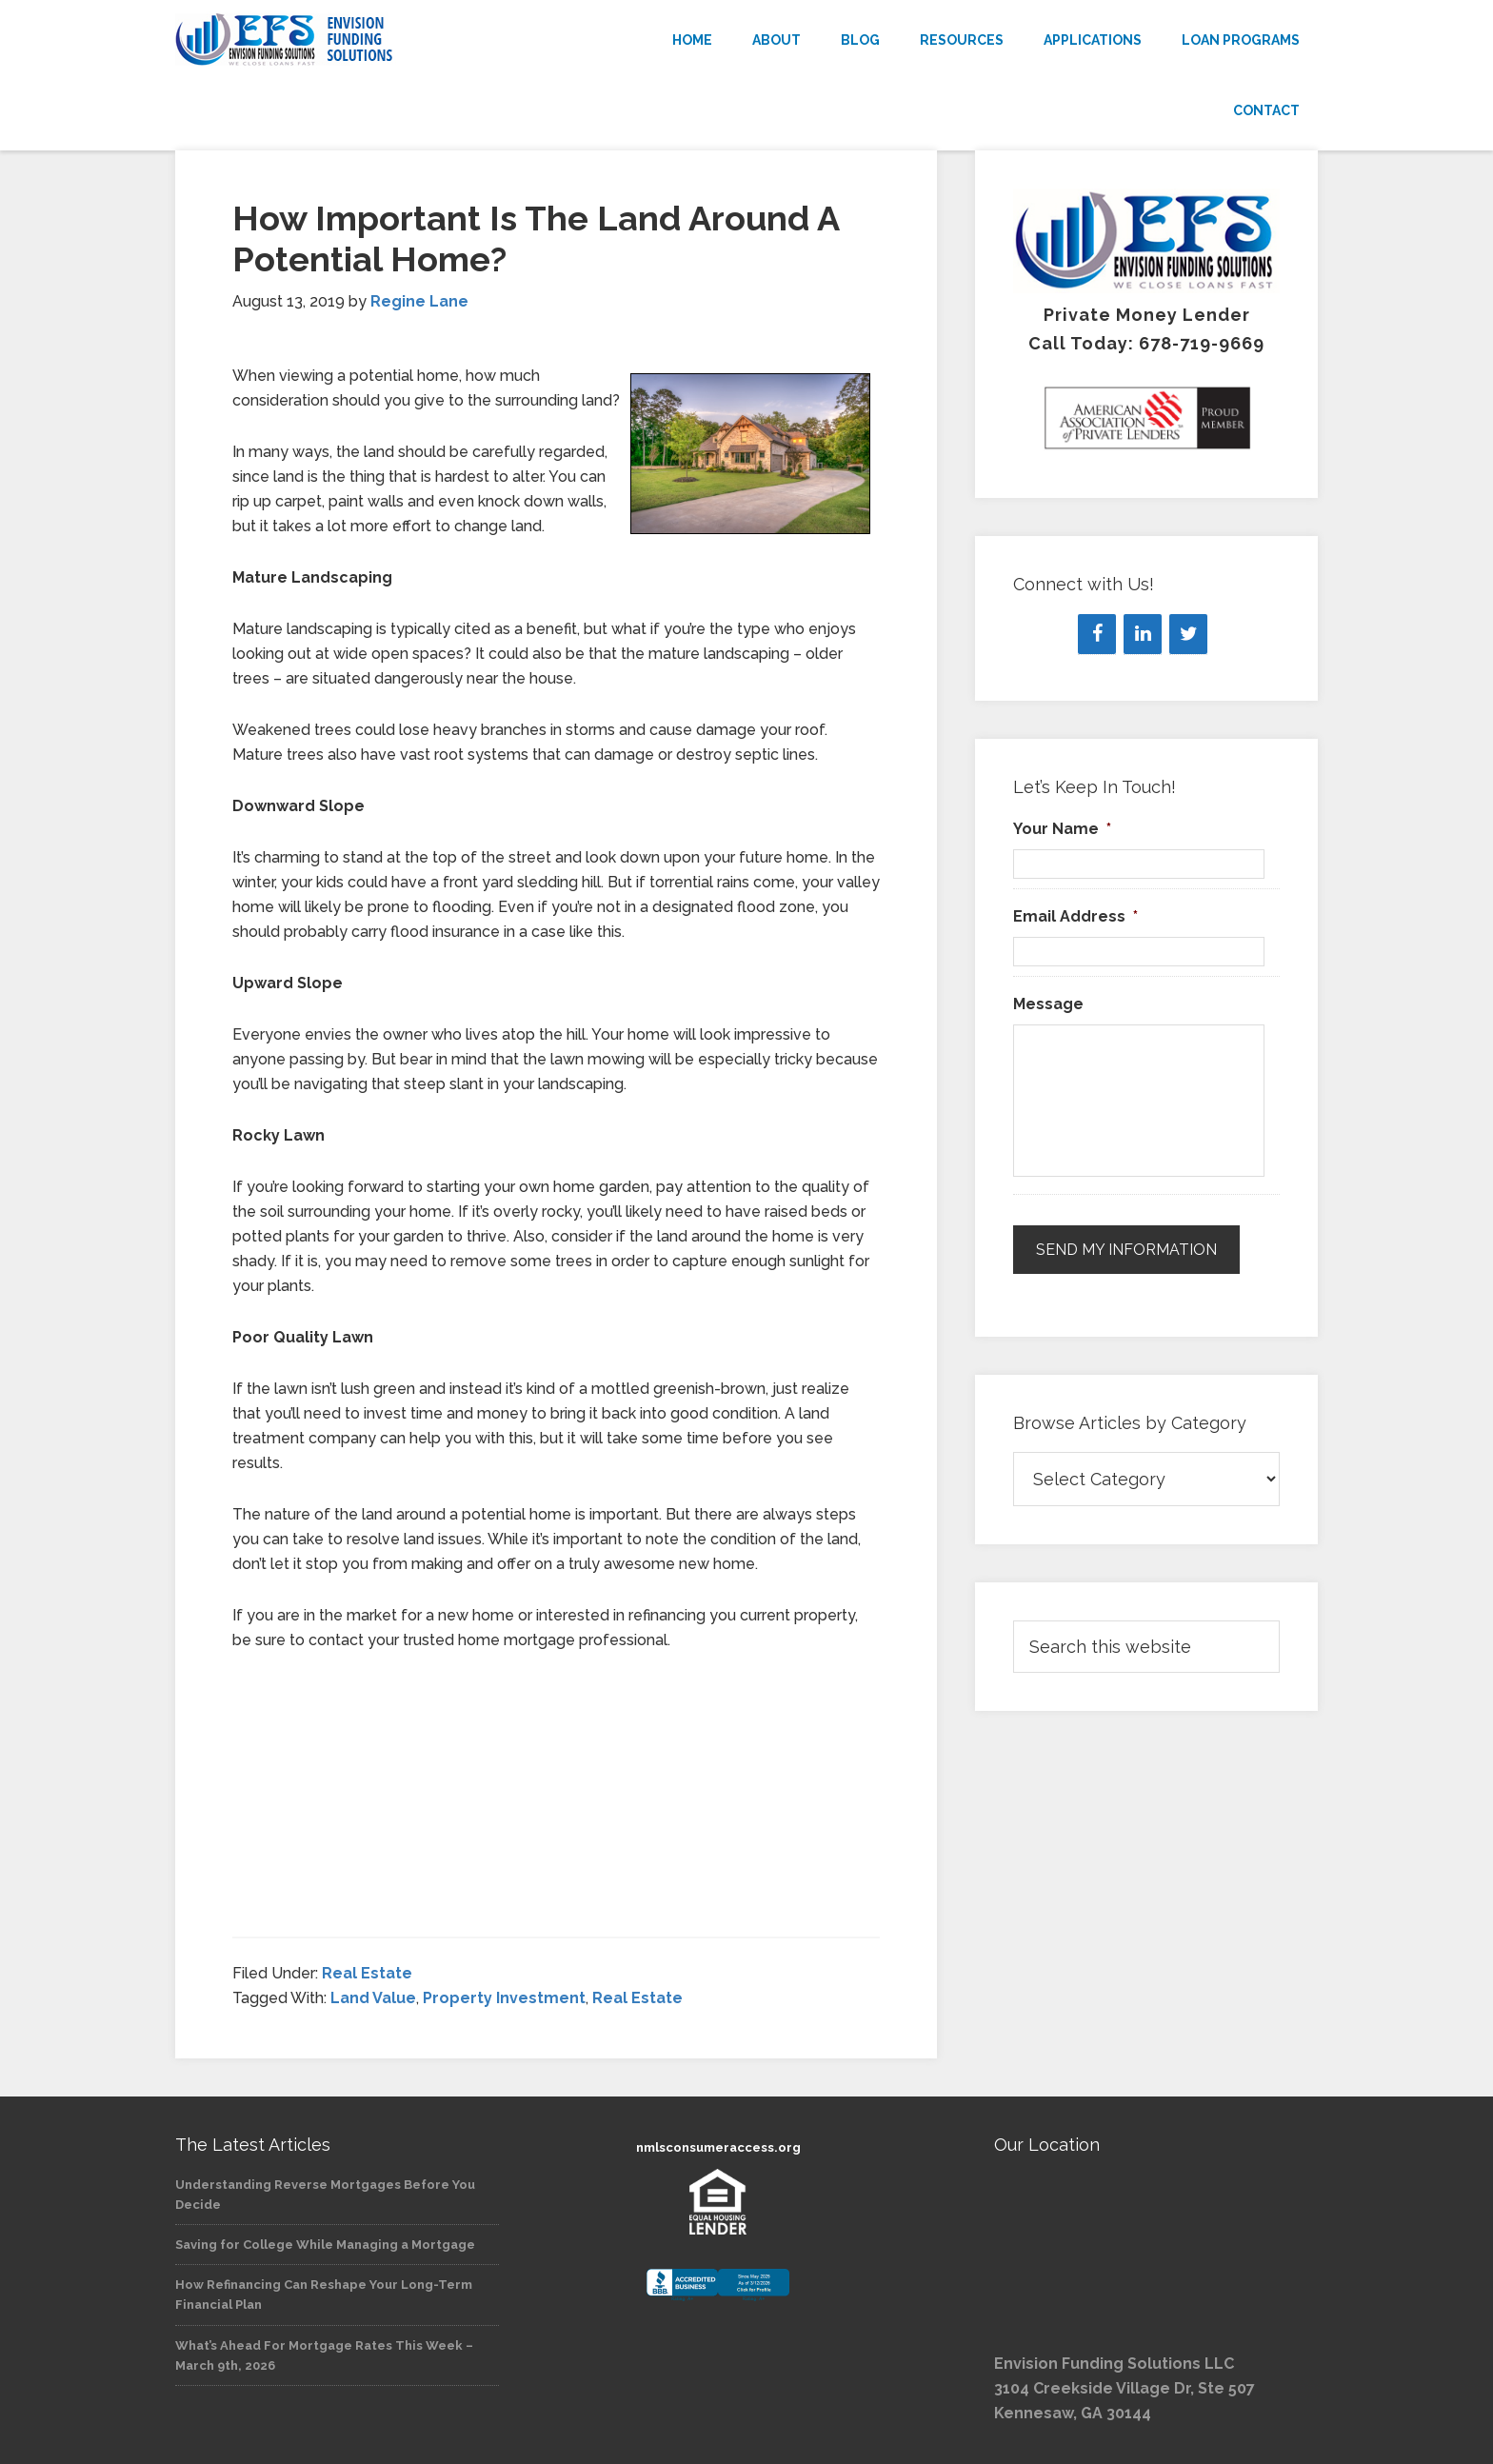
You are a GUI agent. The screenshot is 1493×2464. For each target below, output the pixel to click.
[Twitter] (1188, 634)
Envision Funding (346, 40)
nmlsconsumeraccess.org (718, 2147)
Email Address (1075, 916)
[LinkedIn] (1143, 634)
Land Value (373, 1998)
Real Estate (367, 1973)
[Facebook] (1097, 634)
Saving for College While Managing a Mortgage (325, 2244)
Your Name (1062, 829)
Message (1048, 1004)
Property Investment (504, 1998)
